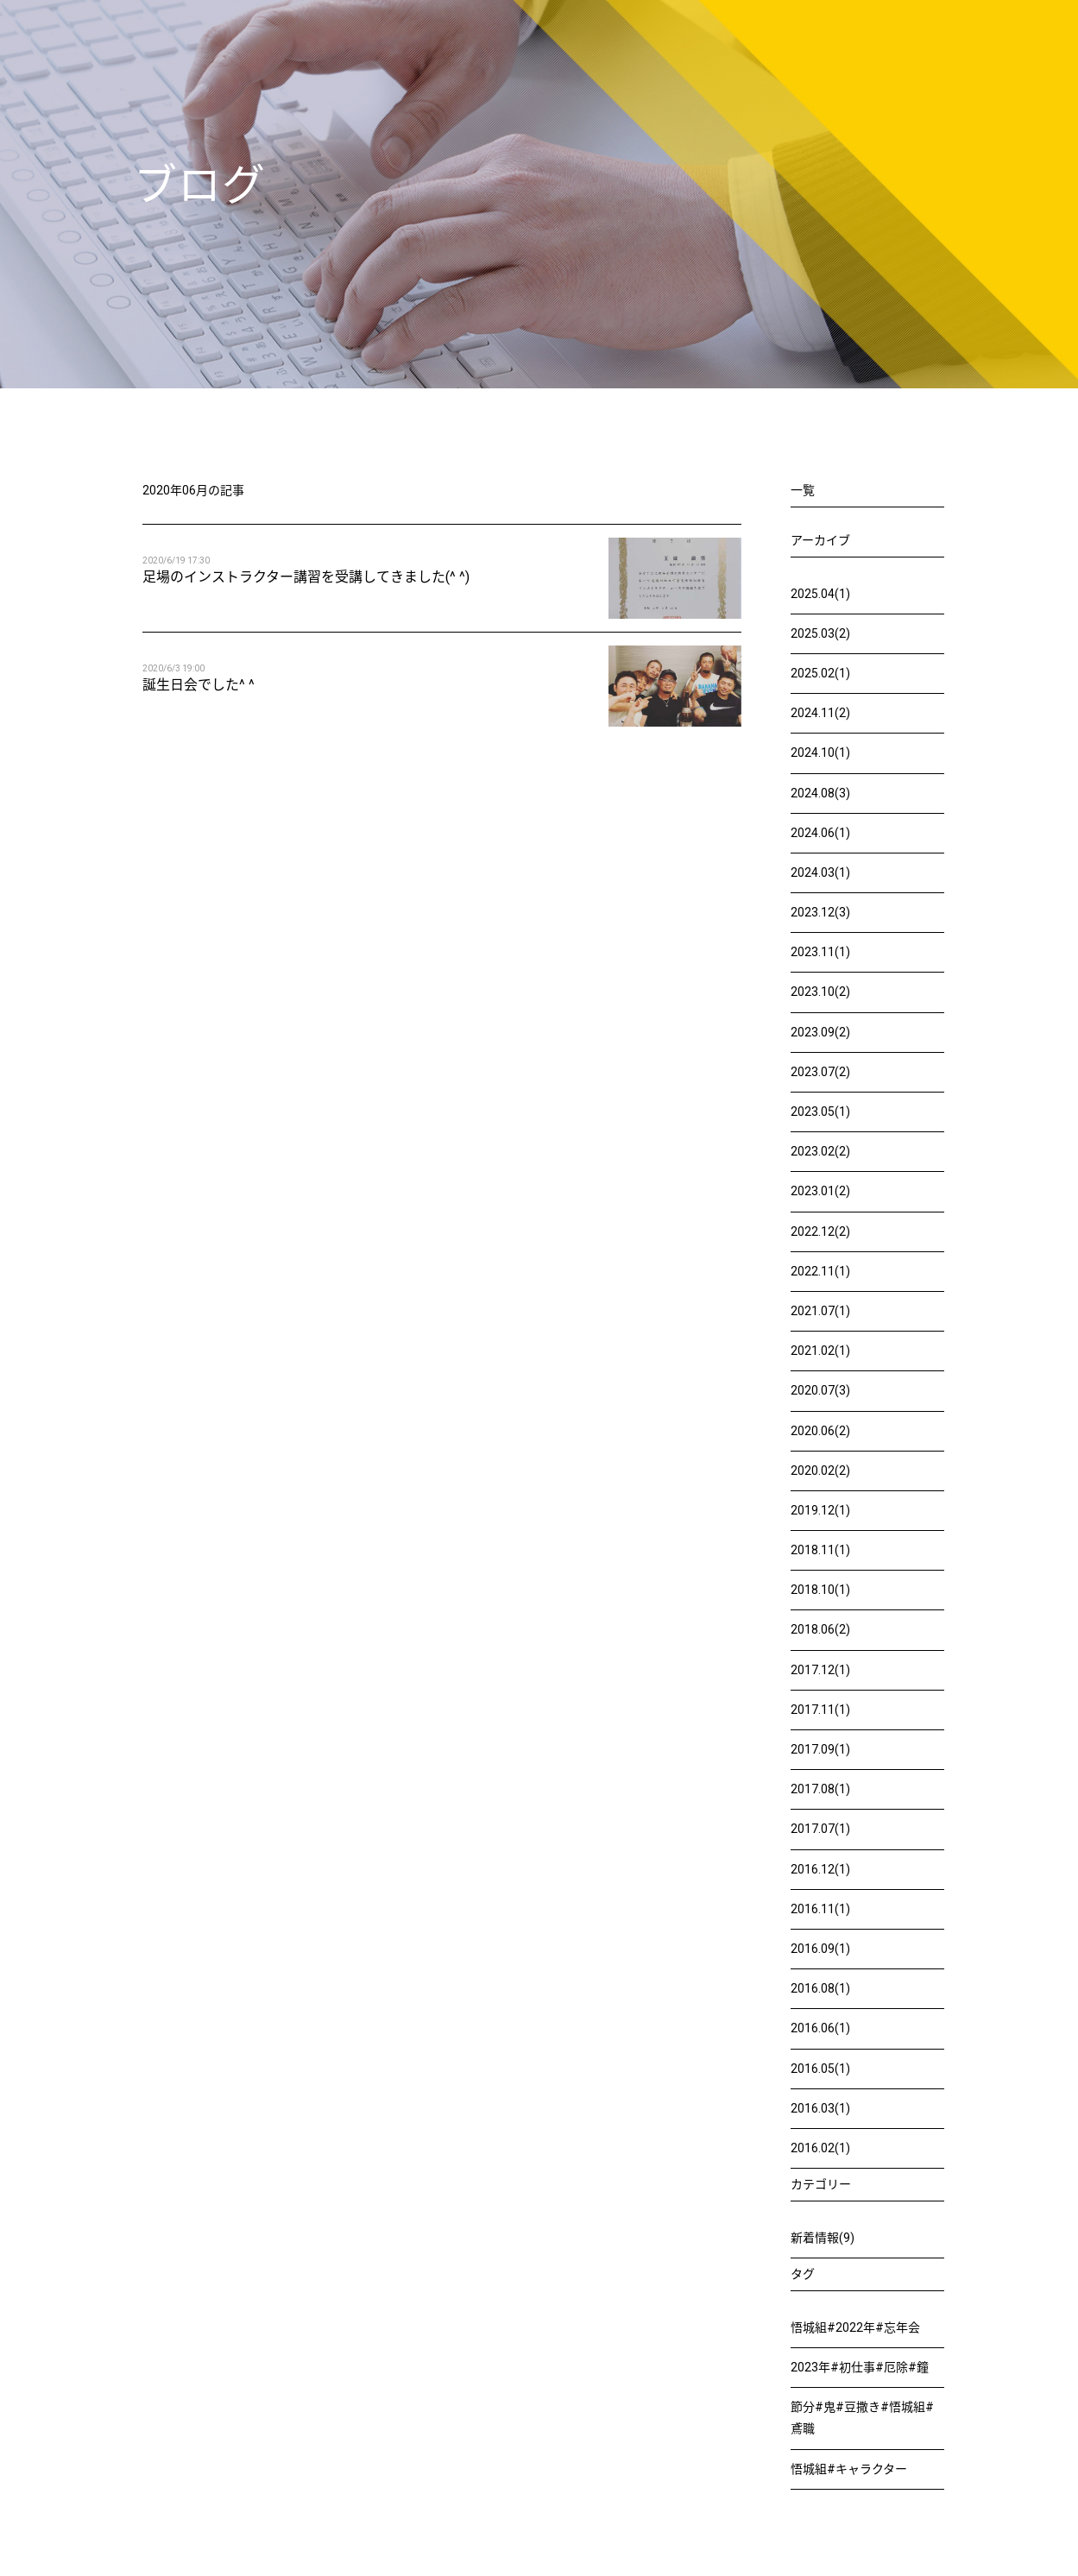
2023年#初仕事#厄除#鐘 (860, 2367)
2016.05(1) (820, 2068)
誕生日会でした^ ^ (198, 685)
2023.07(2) (820, 1072)
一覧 (803, 490)
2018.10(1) (820, 1590)
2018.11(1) (820, 1550)
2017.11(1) (820, 1709)
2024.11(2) (820, 713)
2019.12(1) (820, 1510)
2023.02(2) (820, 1151)
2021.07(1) (820, 1311)
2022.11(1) (820, 1271)
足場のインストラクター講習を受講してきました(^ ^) (306, 577)
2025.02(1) (820, 673)
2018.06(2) (820, 1629)
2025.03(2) (820, 633)
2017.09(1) (820, 1749)
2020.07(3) (820, 1390)
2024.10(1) (820, 752)
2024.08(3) (820, 793)
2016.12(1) (820, 1869)
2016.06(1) (820, 2028)
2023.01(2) (820, 1191)
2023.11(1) (820, 952)
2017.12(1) (820, 1670)
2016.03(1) (820, 2108)
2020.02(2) (820, 1470)
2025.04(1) (820, 594)
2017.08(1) (820, 1789)
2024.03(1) (820, 872)
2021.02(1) (820, 1350)
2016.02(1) (820, 2148)
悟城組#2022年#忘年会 (855, 2327)
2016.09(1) (820, 1949)
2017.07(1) (820, 1829)
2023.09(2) (820, 1032)
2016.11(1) (820, 1909)
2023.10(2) (820, 991)
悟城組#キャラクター (849, 2469)
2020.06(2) (820, 1431)
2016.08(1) (820, 1988)
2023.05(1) (820, 1111)
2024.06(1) (820, 833)
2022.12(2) (820, 1231)
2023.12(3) (820, 912)
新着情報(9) (822, 2238)
